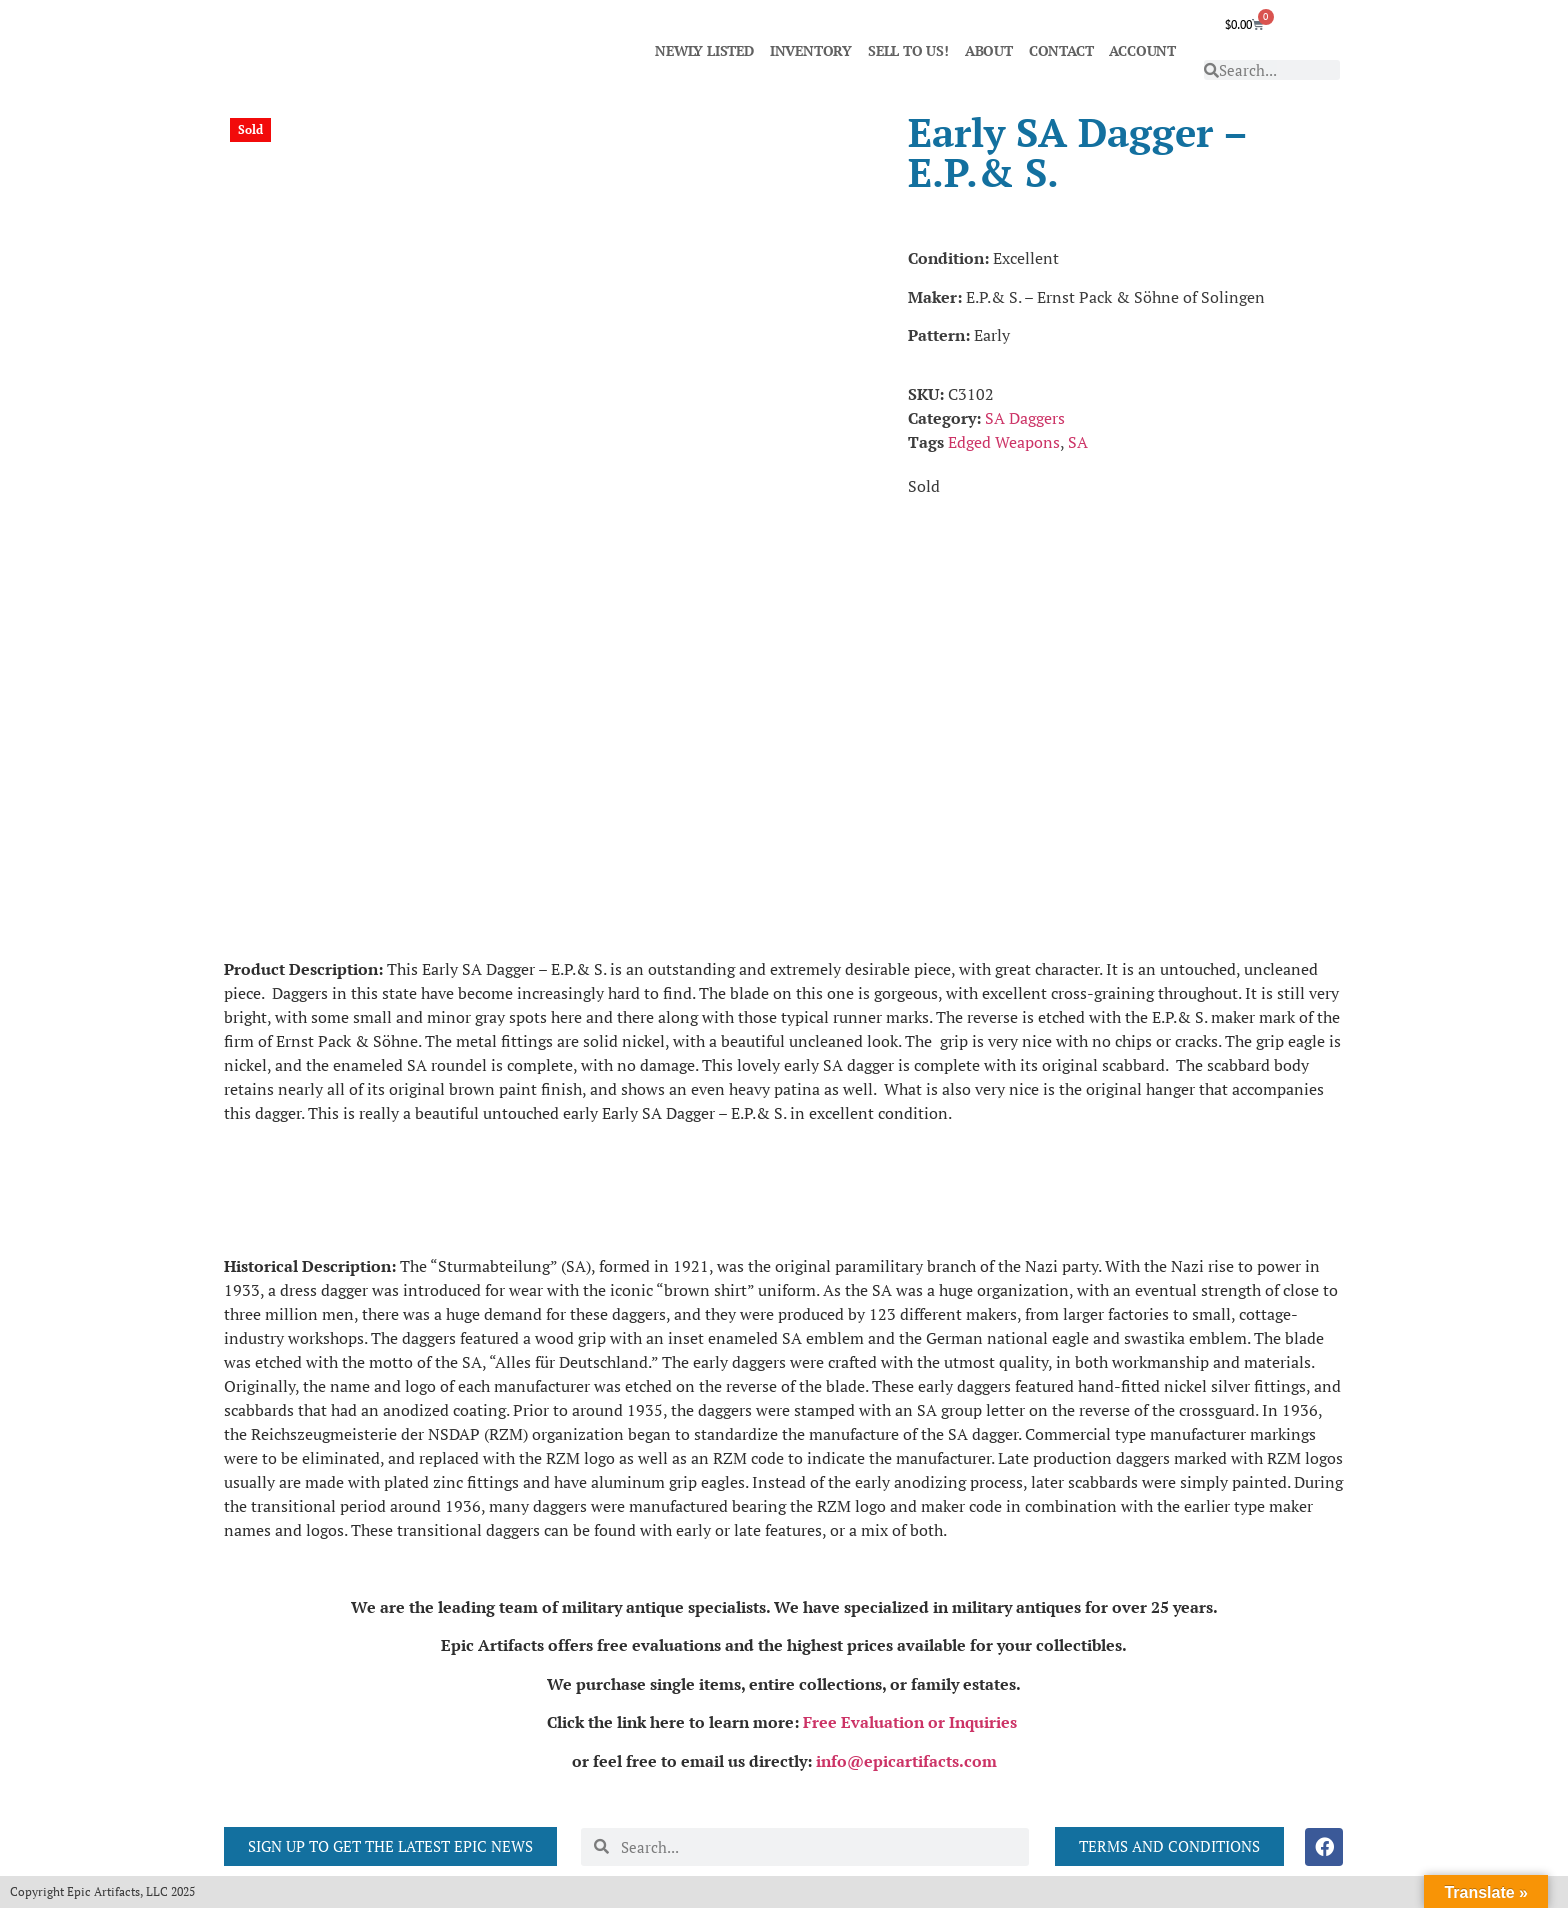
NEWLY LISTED (704, 50)
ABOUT (989, 50)
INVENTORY (811, 50)
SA (1078, 442)
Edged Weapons (1004, 442)
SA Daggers (1025, 418)
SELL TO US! (908, 50)
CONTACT (1061, 50)
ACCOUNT (1142, 50)
